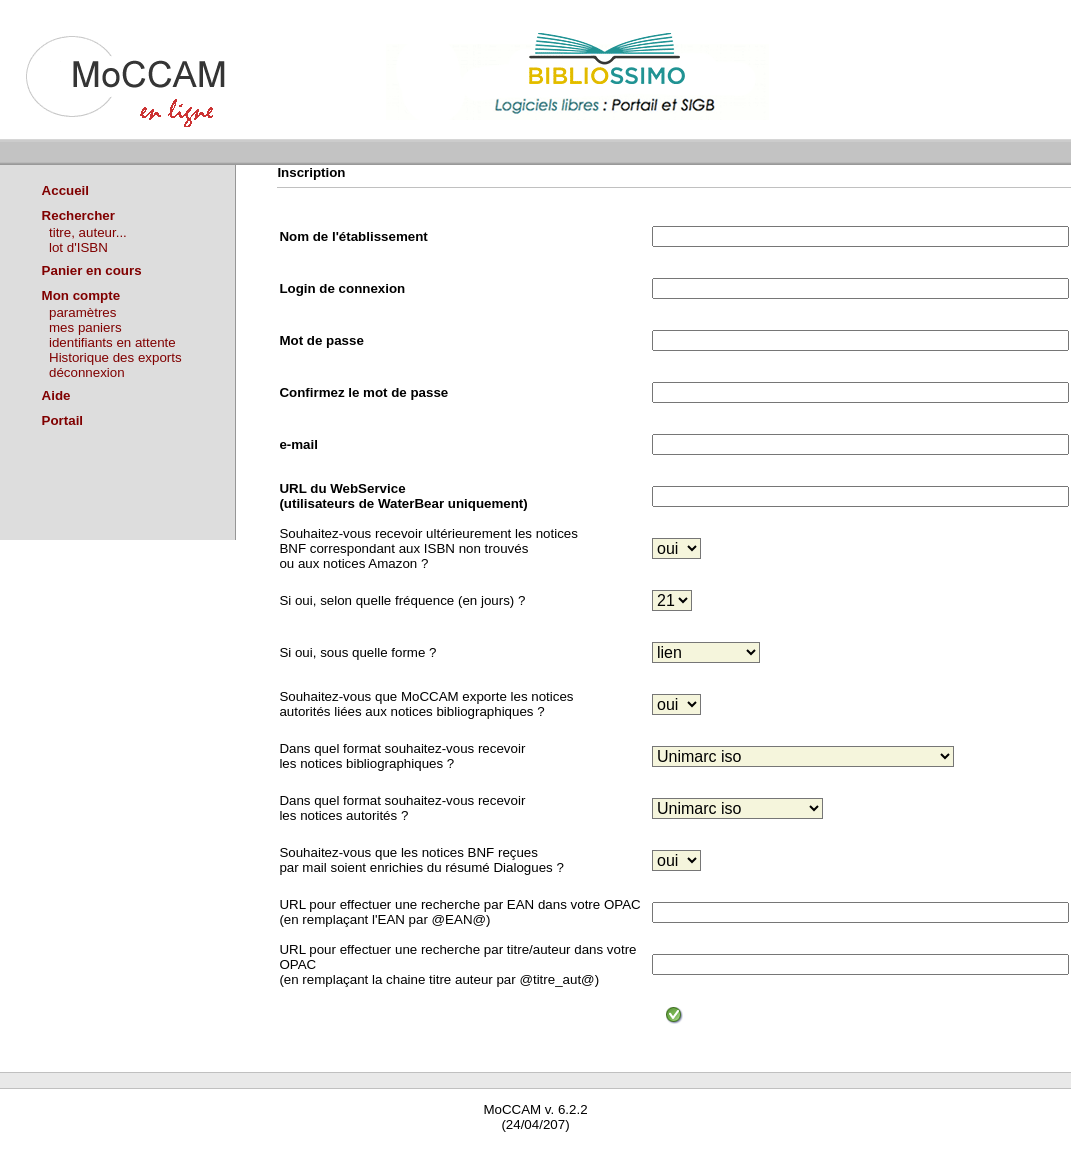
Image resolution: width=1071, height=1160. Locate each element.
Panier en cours (92, 270)
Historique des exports (115, 357)
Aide (56, 395)
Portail (62, 420)
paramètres (82, 312)
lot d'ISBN (78, 247)
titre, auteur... (88, 232)
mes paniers (85, 327)
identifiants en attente (112, 342)
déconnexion (87, 372)
